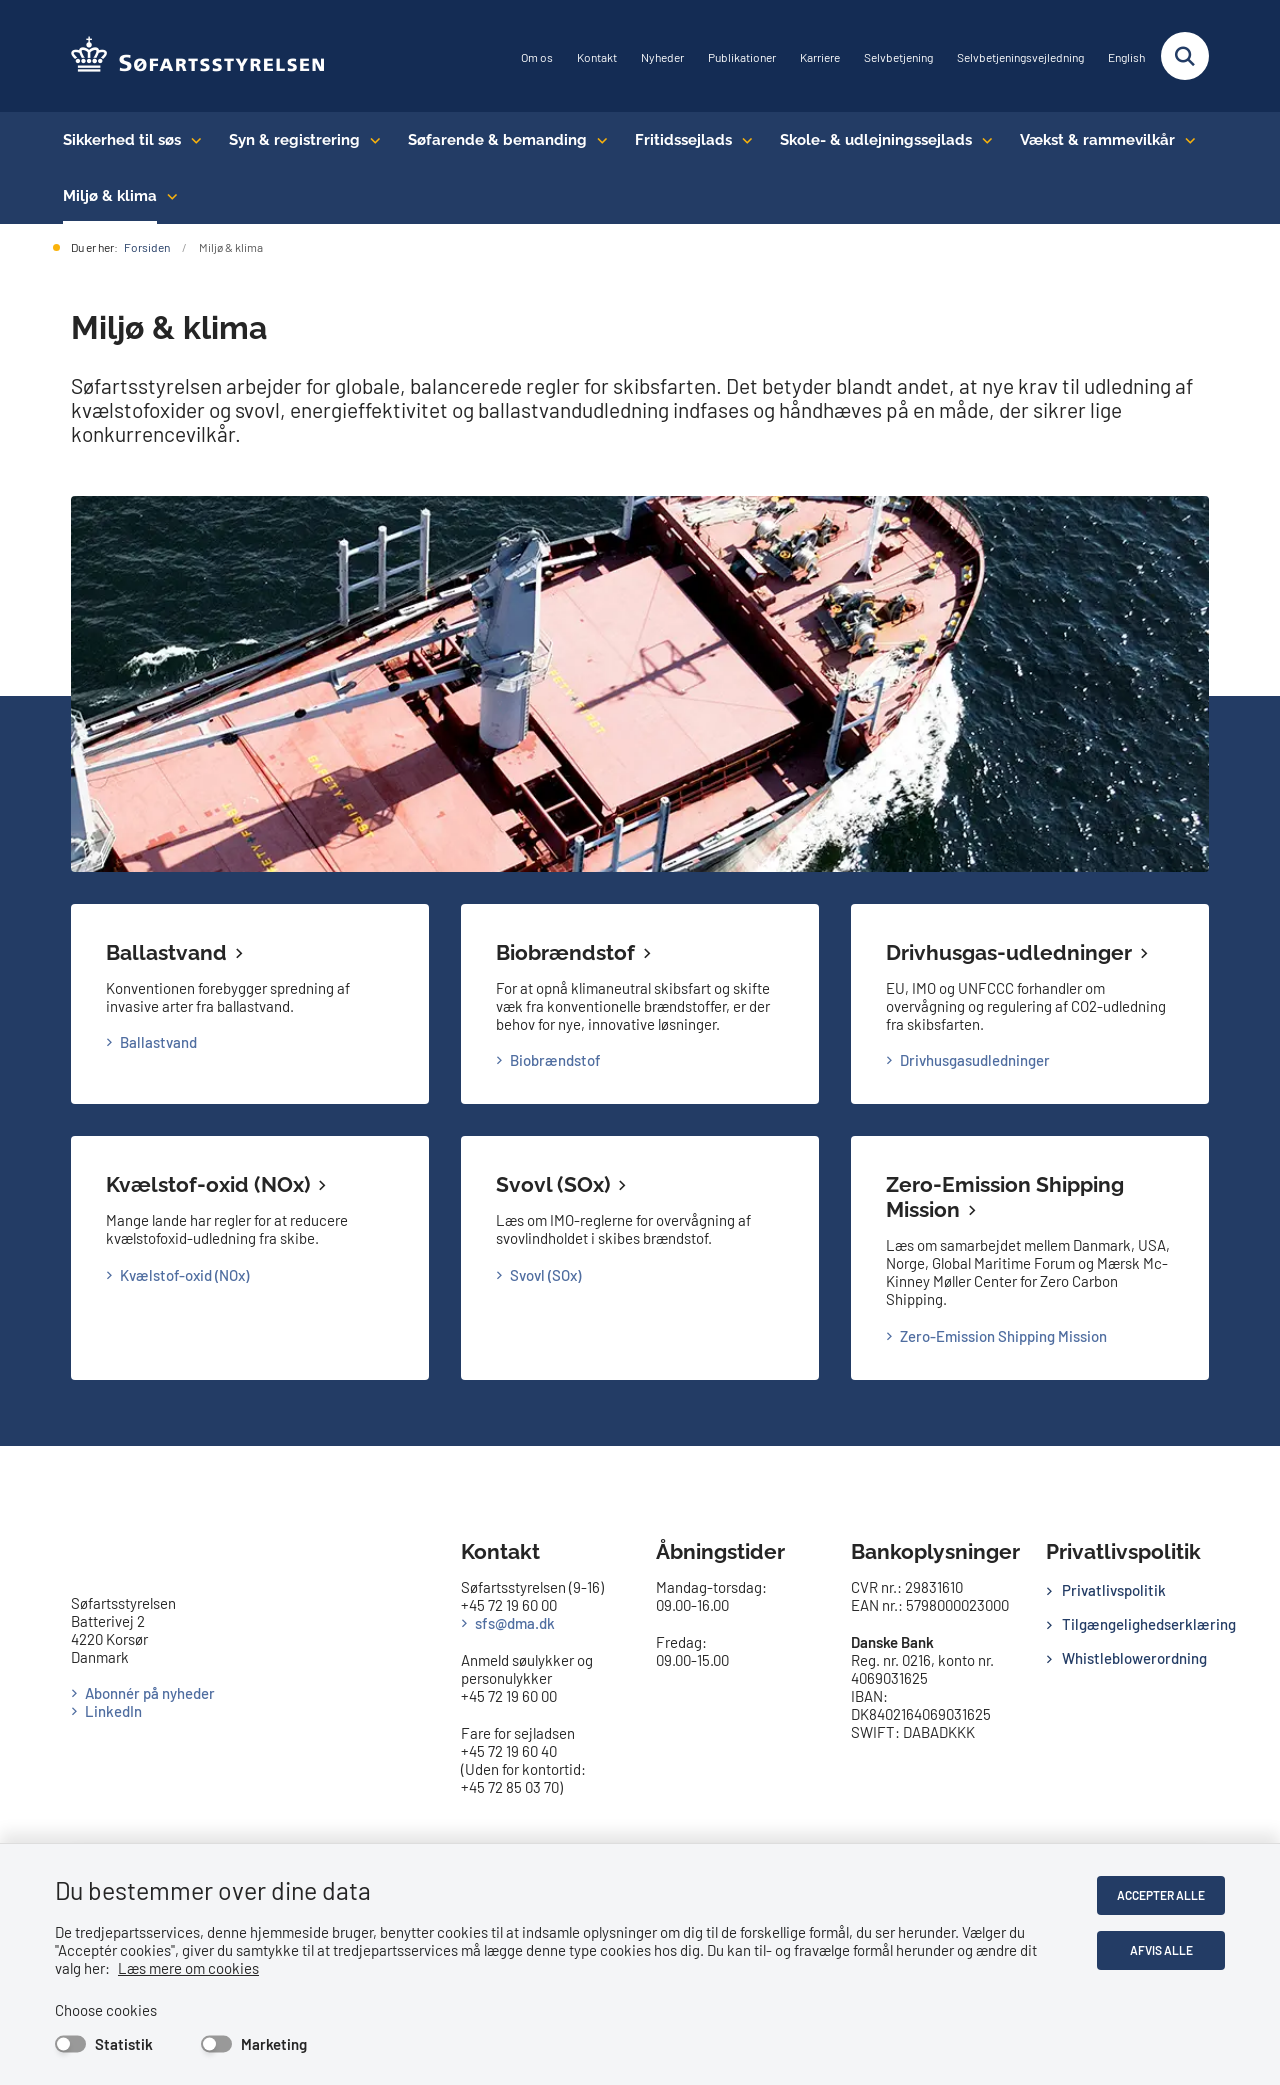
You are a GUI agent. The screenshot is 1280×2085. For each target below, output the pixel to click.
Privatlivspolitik (1114, 1590)
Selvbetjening (898, 57)
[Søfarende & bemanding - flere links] (597, 140)
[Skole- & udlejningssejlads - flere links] (982, 140)
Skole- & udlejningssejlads (876, 140)
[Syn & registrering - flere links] (370, 140)
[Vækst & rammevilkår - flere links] (1185, 140)
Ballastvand (166, 952)
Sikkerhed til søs (122, 140)
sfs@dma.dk (515, 1623)
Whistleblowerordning (1134, 1658)
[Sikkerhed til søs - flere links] (191, 140)
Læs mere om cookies (188, 1968)
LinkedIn (113, 1711)
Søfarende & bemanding (497, 140)
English (1126, 57)
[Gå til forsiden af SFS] (190, 56)
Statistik (124, 2044)
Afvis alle (1161, 1950)
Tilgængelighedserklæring (1135, 1624)
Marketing (274, 2044)
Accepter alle (1161, 1895)
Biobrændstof (565, 952)
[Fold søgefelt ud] (1185, 56)
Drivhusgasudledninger (975, 1060)
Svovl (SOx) (553, 1184)
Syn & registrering (294, 140)
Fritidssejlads (683, 140)
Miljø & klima (110, 196)
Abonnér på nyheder (150, 1693)
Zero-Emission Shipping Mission (1003, 1336)
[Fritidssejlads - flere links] (742, 140)
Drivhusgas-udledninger (1009, 952)
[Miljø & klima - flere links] (167, 196)
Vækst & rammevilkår (1097, 140)
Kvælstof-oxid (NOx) (208, 1184)
